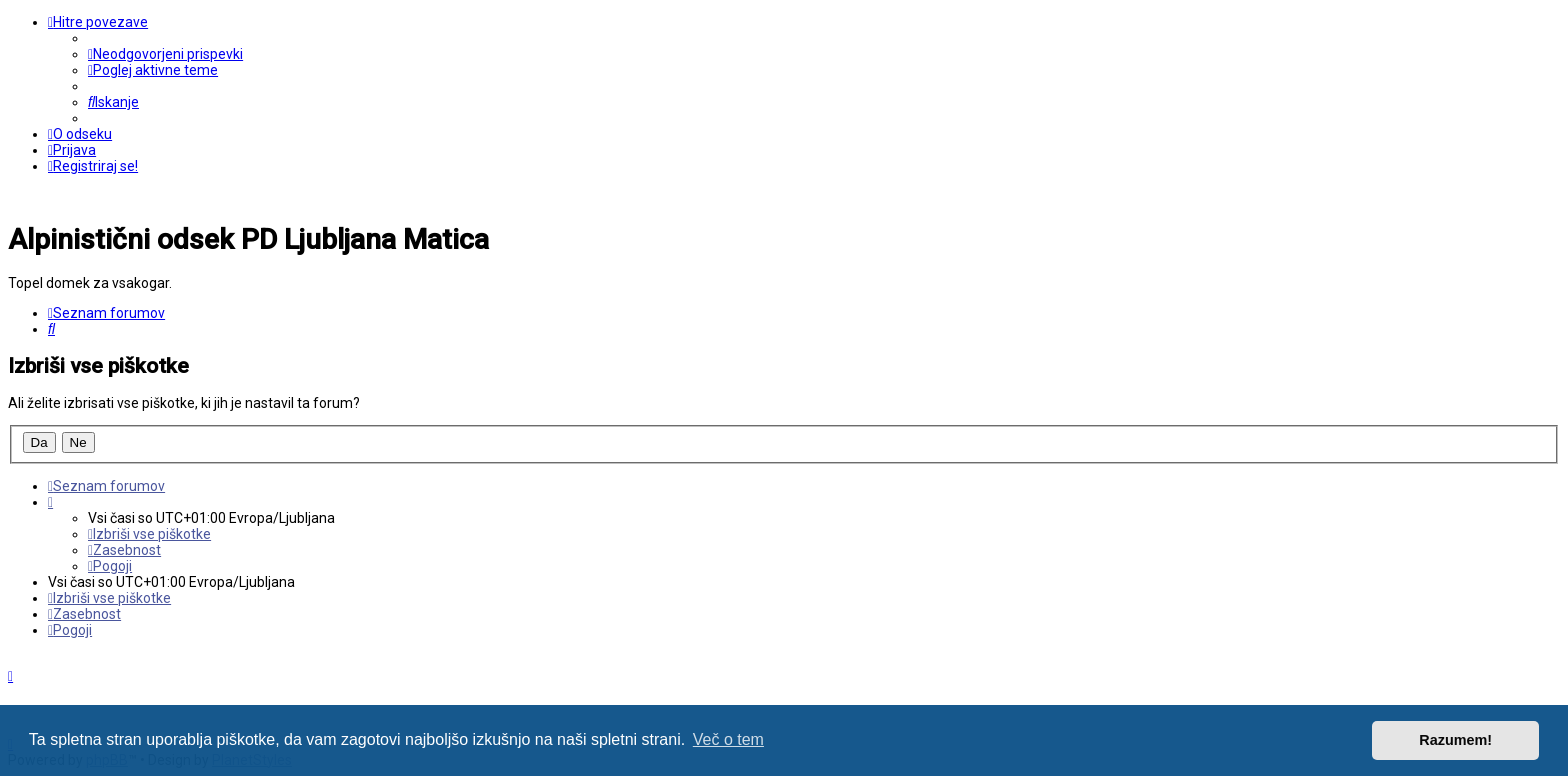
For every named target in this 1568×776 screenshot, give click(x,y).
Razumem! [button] (1455, 740)
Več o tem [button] (728, 739)
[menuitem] (165, 54)
